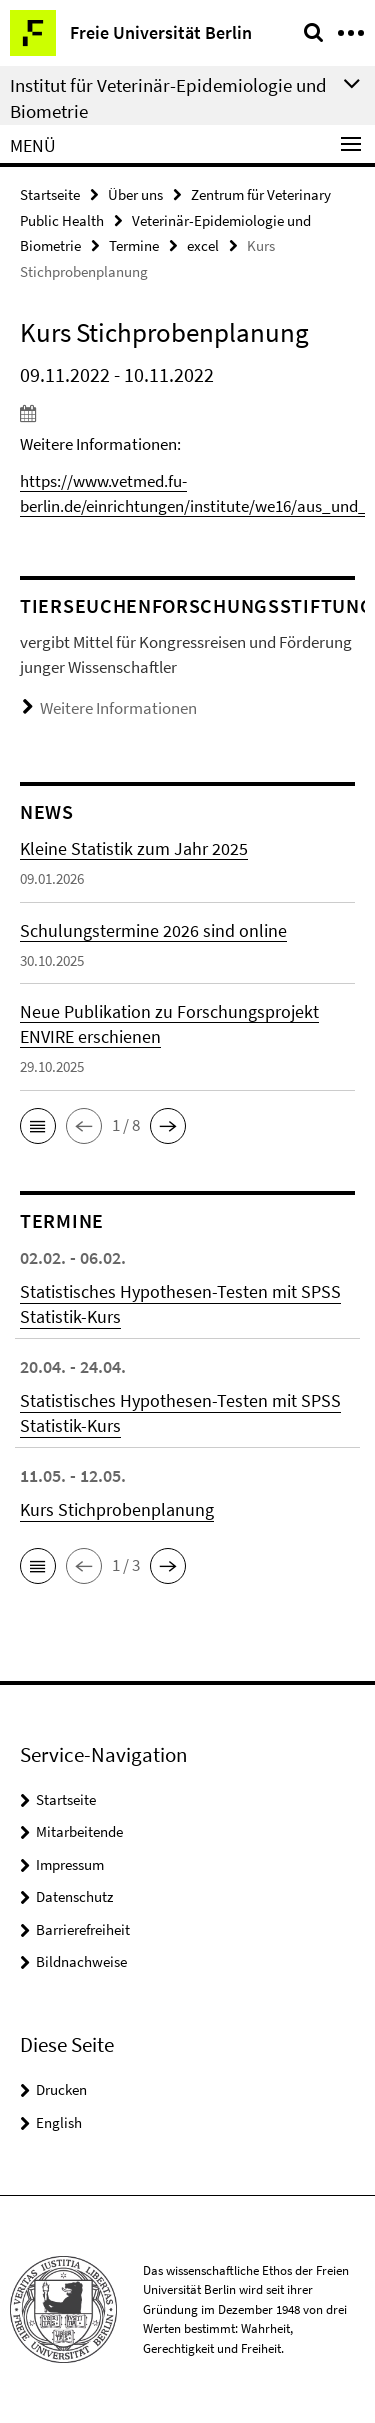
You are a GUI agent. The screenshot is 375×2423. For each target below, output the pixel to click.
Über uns (135, 194)
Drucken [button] (61, 2089)
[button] (38, 1126)
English (59, 2122)
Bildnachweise (81, 1961)
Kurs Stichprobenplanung (117, 1509)
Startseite (50, 194)
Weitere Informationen (118, 708)
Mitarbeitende (79, 1831)
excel (203, 245)
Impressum (70, 1864)
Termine (134, 245)
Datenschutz (74, 1896)
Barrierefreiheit (83, 1929)
